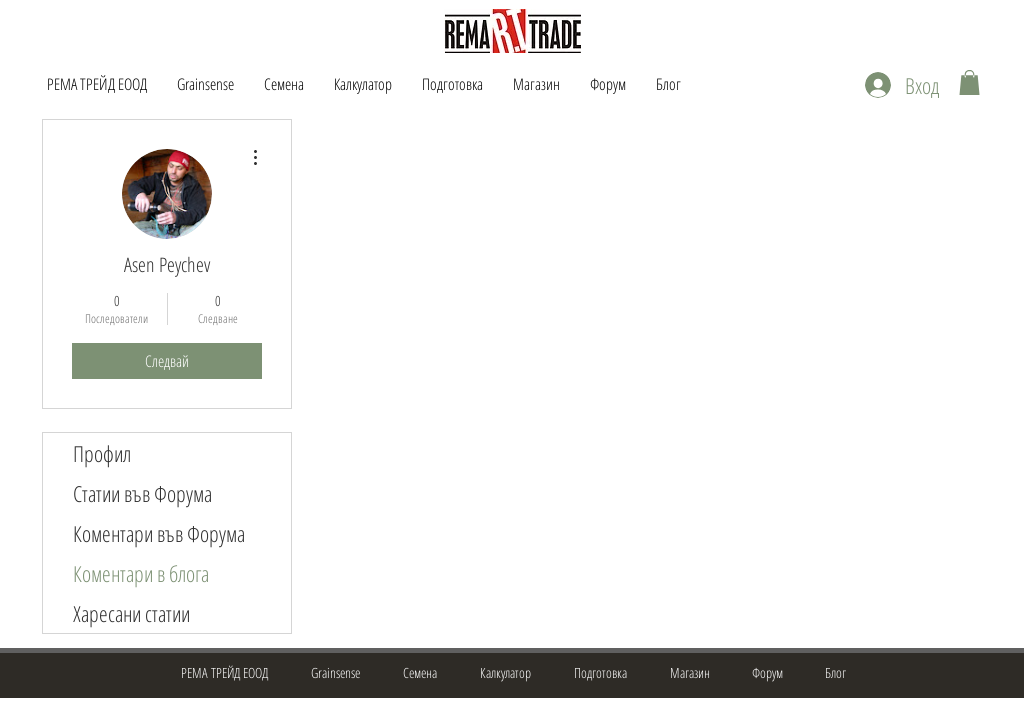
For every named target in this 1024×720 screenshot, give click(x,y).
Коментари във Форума (159, 533)
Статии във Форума (142, 493)
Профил (102, 453)
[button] (969, 82)
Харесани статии (131, 613)
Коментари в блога (141, 573)
